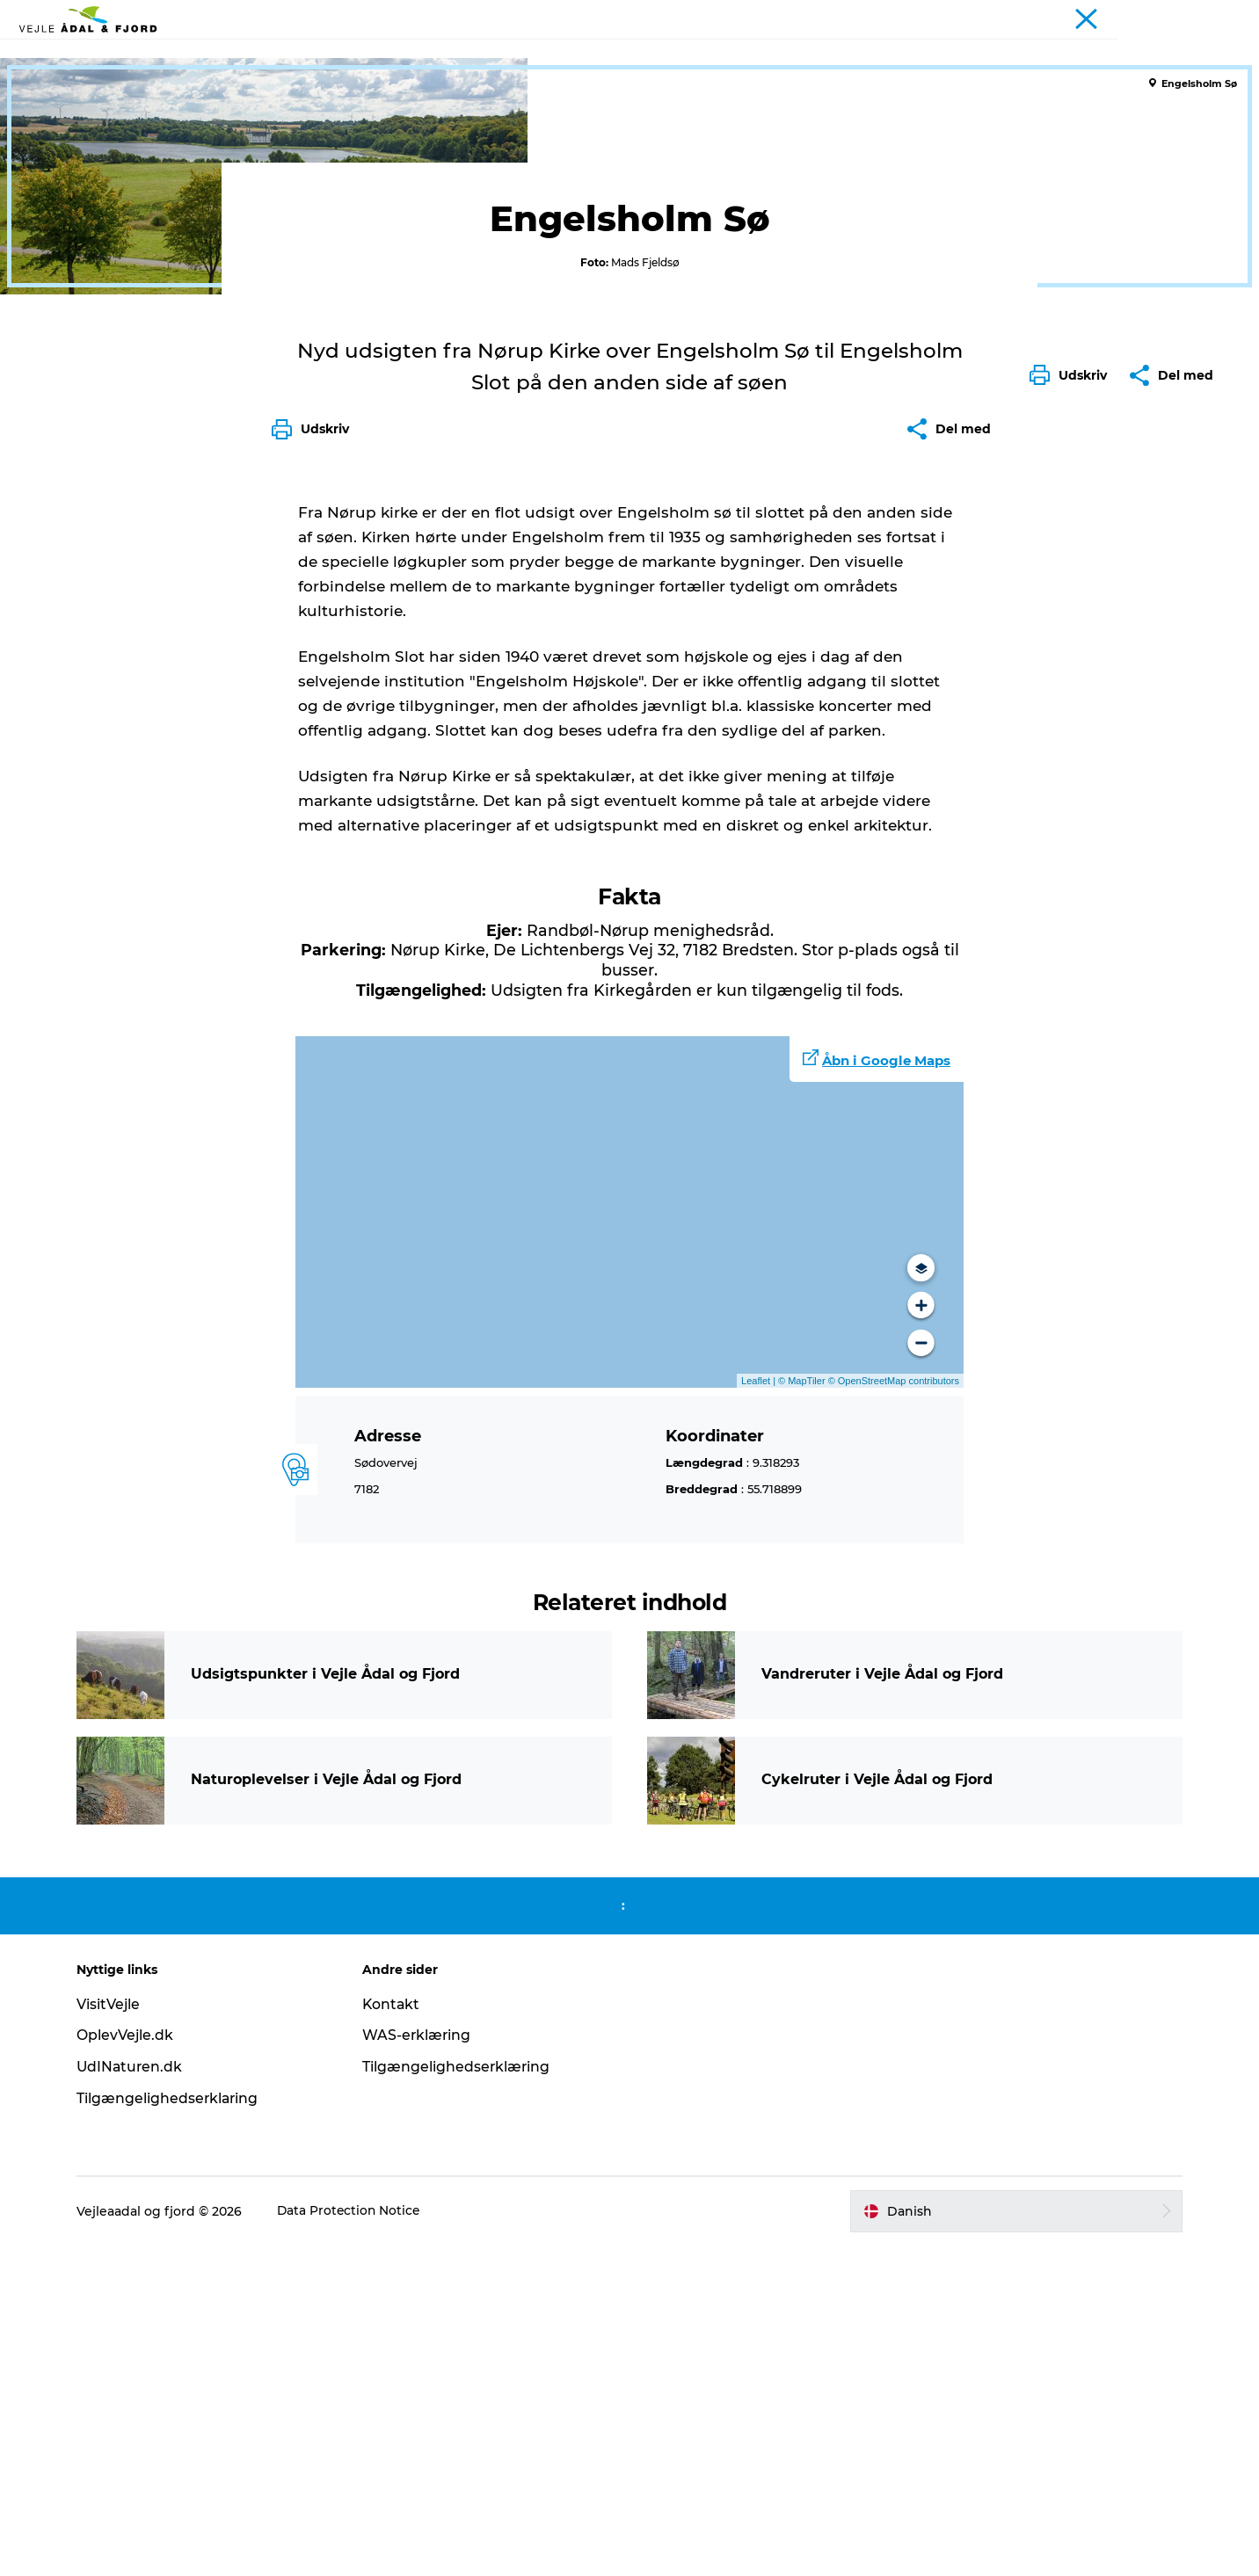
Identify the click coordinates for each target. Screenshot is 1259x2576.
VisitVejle (116, 2334)
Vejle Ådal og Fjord (77, 112)
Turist (1161, 17)
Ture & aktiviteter (464, 56)
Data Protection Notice (358, 2542)
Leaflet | (759, 1710)
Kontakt (395, 2334)
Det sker (574, 56)
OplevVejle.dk (133, 2365)
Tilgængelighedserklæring (460, 2397)
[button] (1073, 786)
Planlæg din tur (790, 56)
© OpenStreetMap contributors (892, 1710)
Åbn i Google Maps (886, 1390)
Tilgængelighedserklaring (176, 2428)
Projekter (1217, 17)
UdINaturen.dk (138, 2397)
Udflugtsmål (340, 56)
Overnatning (670, 56)
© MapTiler (802, 1710)
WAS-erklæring (421, 2365)
